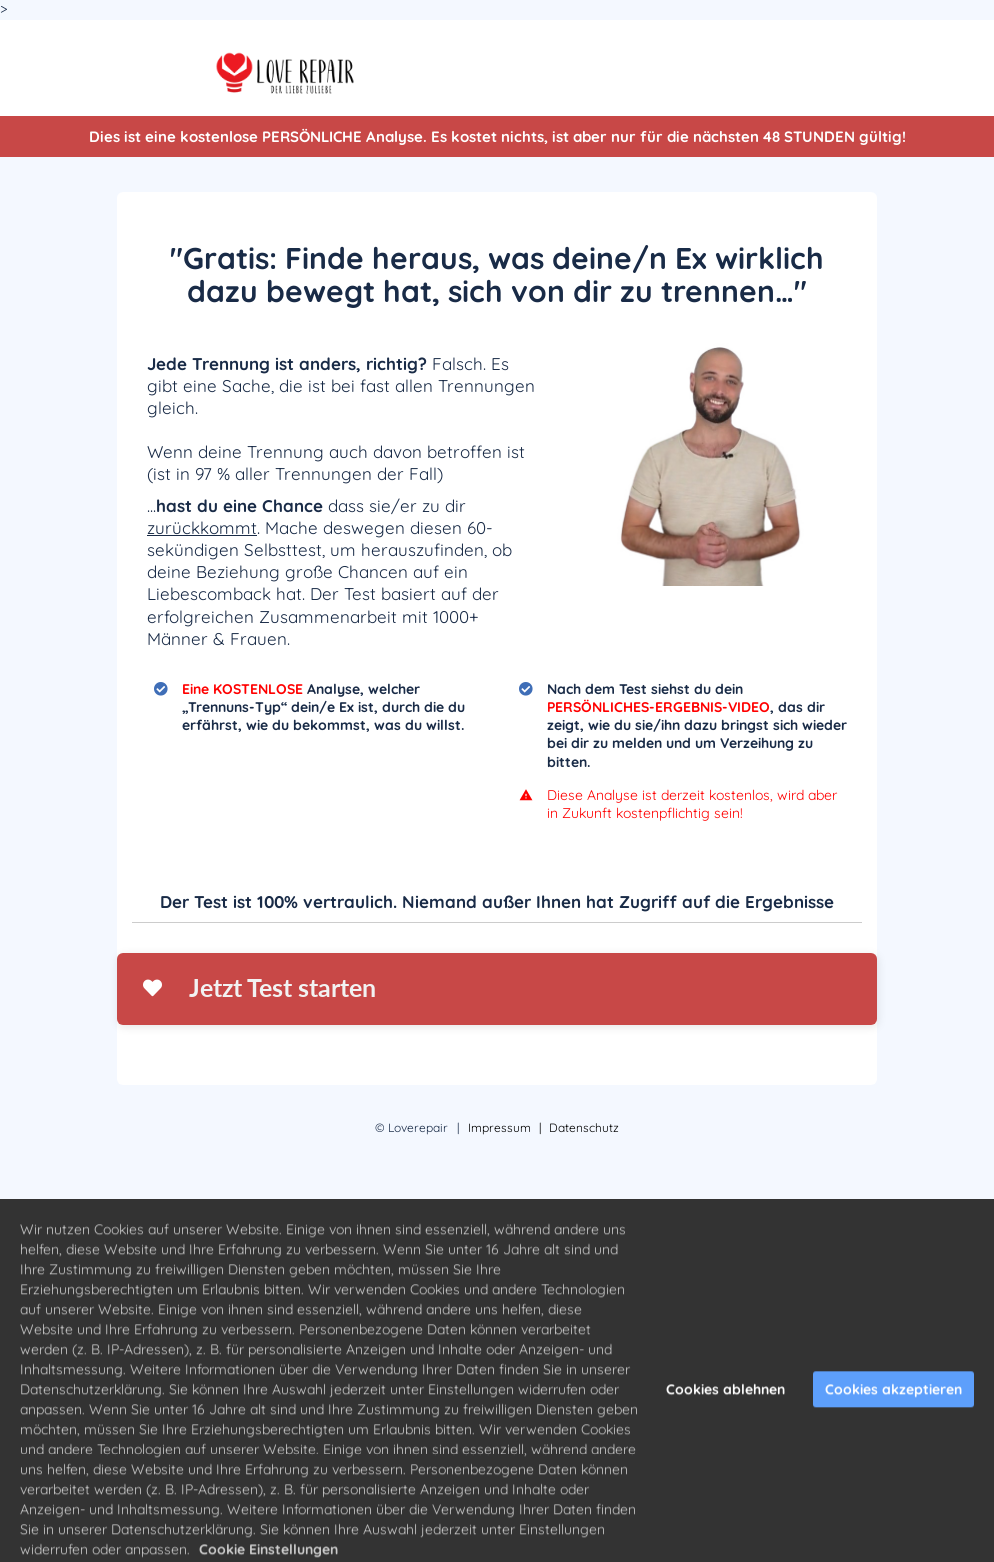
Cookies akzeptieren (893, 1404)
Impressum (499, 1127)
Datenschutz (584, 1127)
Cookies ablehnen (725, 1404)
